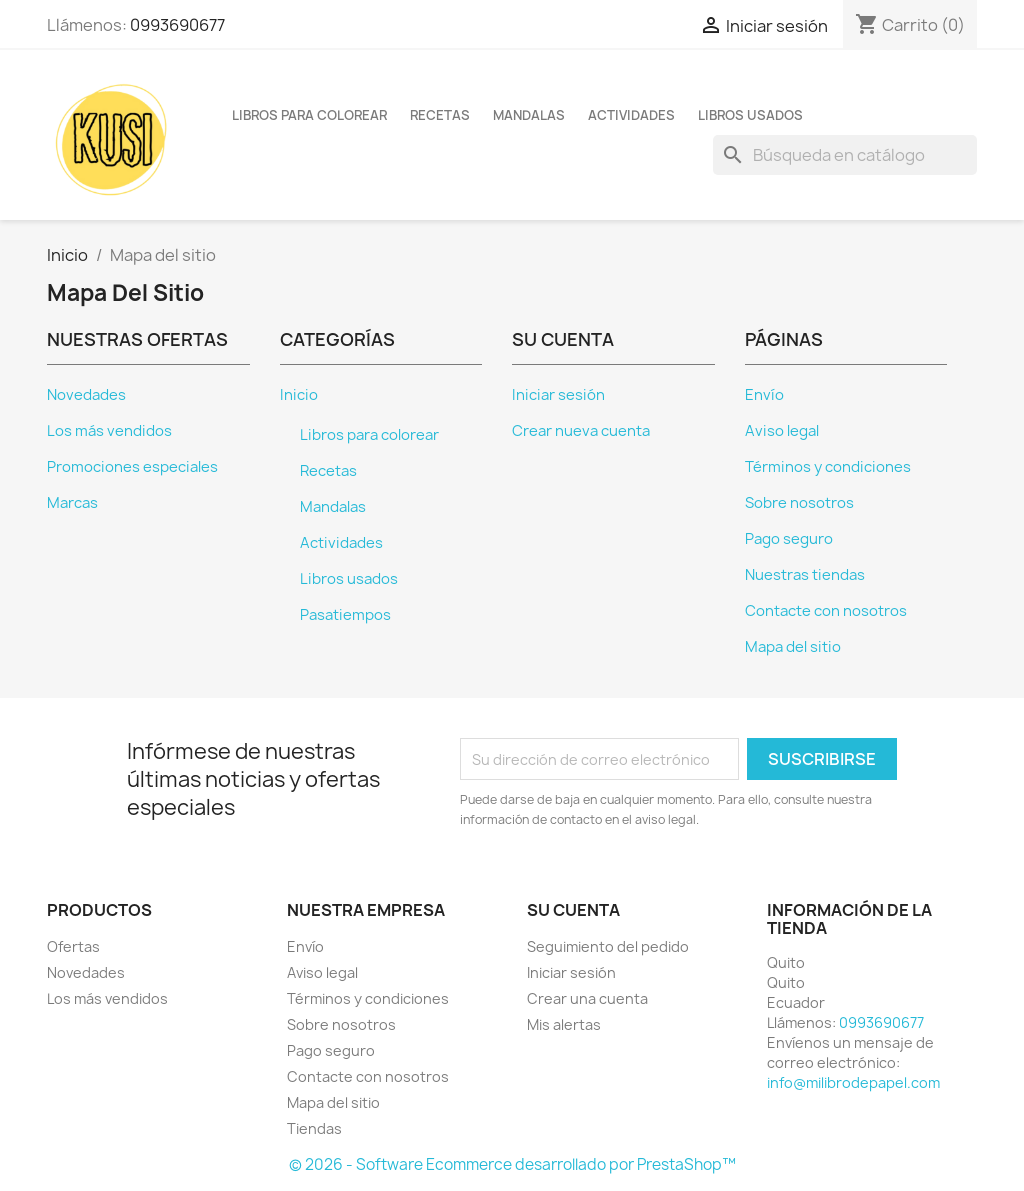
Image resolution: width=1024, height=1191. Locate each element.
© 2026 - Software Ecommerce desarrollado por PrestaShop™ (512, 1164)
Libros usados (750, 115)
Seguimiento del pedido (608, 946)
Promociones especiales (132, 467)
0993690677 (177, 25)
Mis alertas (564, 1024)
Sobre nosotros (799, 503)
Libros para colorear (309, 115)
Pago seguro (789, 539)
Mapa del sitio (793, 647)
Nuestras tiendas (805, 575)
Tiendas (314, 1128)
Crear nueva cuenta (581, 431)
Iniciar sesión (558, 395)
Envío (764, 395)
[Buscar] (845, 155)
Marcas (72, 503)
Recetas (440, 115)
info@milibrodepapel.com (853, 1082)
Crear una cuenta (587, 998)
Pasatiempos (345, 615)
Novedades (86, 395)
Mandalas (529, 115)
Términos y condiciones (828, 467)
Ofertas (73, 946)
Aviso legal (782, 431)
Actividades (631, 115)
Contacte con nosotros (826, 611)
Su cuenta (573, 910)
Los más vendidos (109, 431)
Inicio (299, 395)
